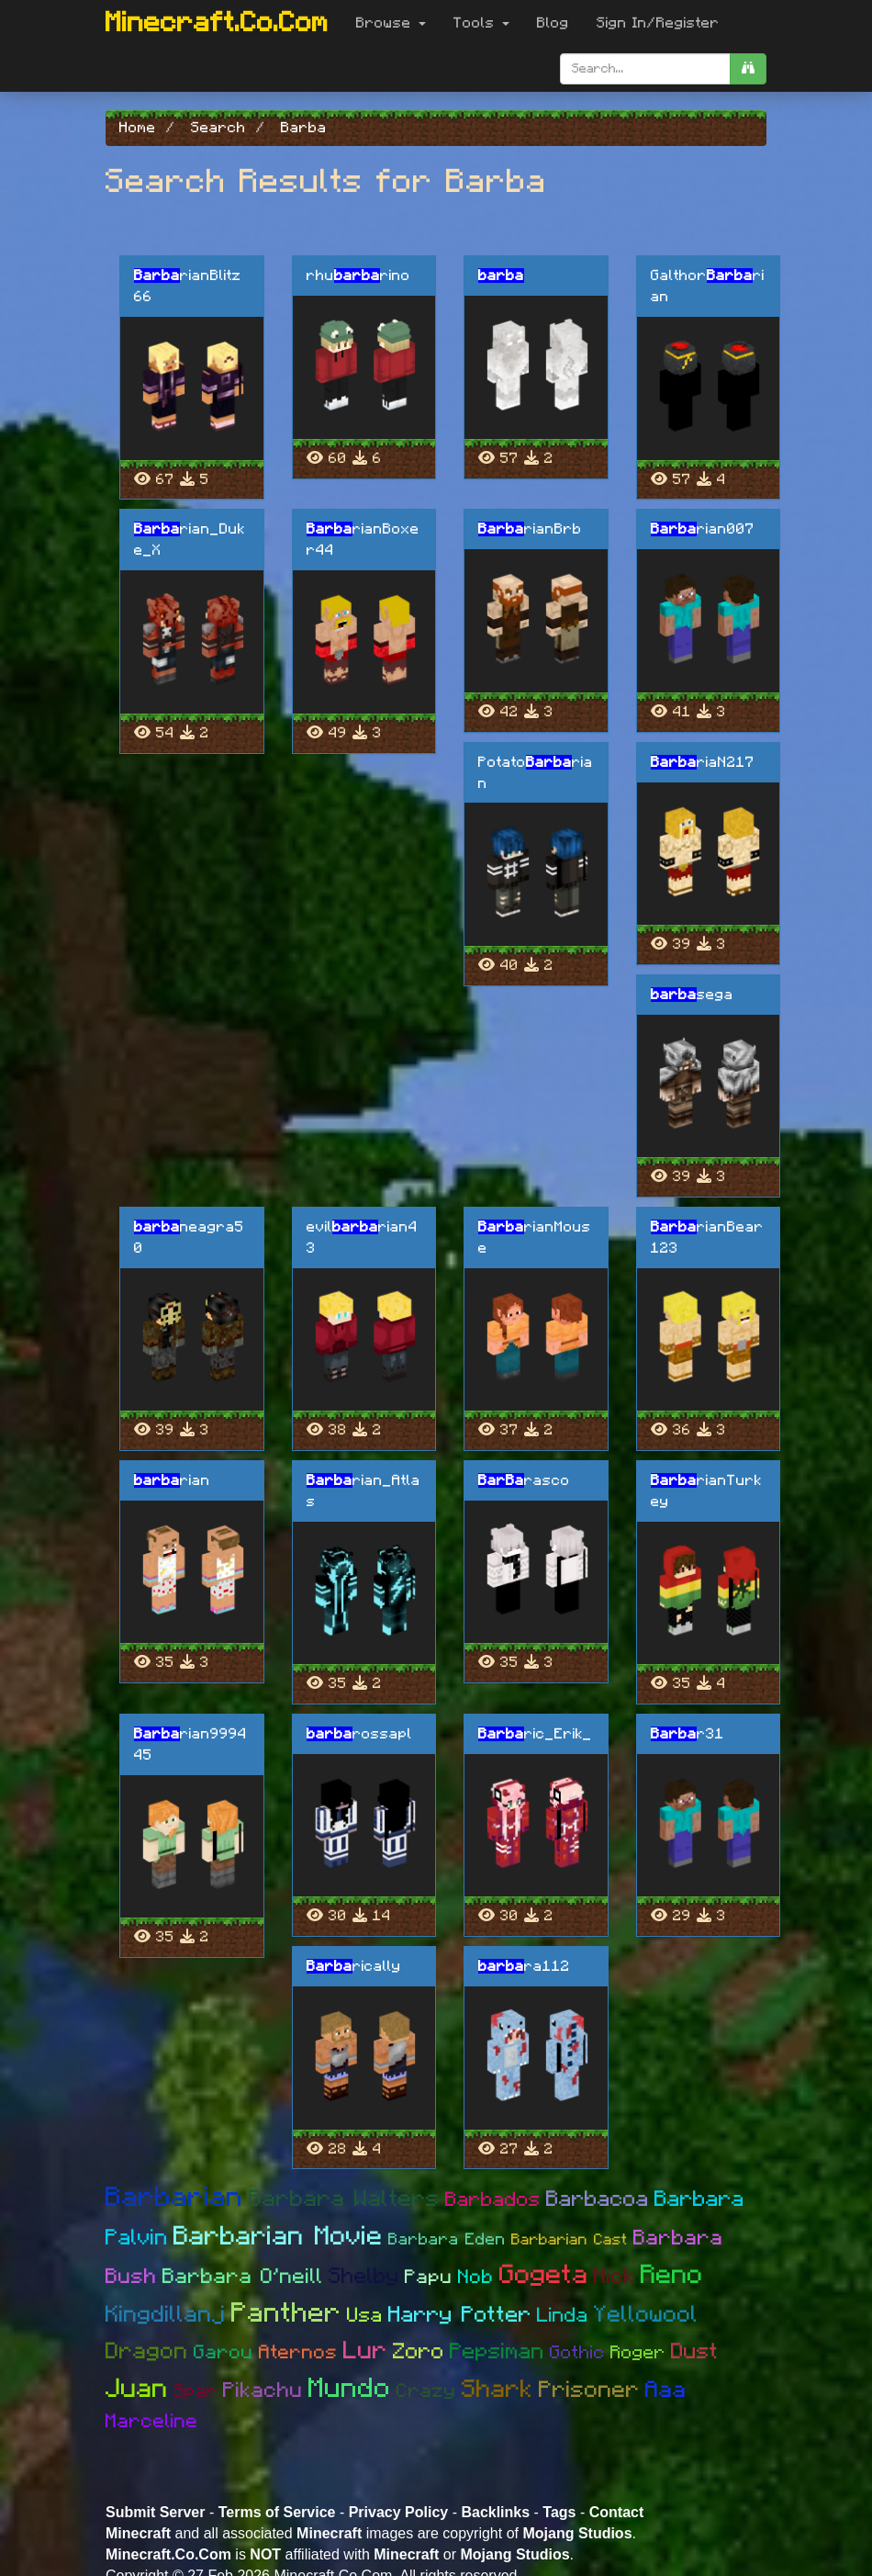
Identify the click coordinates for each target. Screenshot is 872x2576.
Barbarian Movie (278, 2236)
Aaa (666, 2390)
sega (692, 994)
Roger (637, 2353)
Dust (695, 2352)
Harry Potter (459, 2315)
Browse (391, 23)
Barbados (493, 2199)
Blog (553, 23)
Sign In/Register (658, 23)
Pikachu (263, 2391)
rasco (524, 1480)
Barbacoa (597, 2199)
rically (354, 1966)
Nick (614, 2277)
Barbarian (174, 2197)
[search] (748, 68)
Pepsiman (497, 2352)
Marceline (152, 2421)
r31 (687, 1734)
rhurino (358, 275)
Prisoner (589, 2390)
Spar (195, 2391)
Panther (286, 2313)
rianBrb (530, 529)
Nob (476, 2277)
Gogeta (543, 2275)
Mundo (349, 2388)
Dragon (147, 2351)
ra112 (524, 1966)
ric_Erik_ (535, 1734)
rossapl (359, 1734)
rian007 (703, 529)
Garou (223, 2352)
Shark (497, 2389)
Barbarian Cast (569, 2239)
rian (172, 1480)
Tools (481, 23)
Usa (365, 2315)
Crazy (426, 2391)
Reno (672, 2275)
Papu (429, 2277)
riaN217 (703, 762)
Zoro (418, 2352)
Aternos (298, 2352)
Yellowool (646, 2314)
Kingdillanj (166, 2314)
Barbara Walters (344, 2199)
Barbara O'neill (242, 2277)
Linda (562, 2315)
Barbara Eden (447, 2240)
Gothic (577, 2353)
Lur (365, 2350)
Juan (137, 2389)
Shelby (364, 2277)
